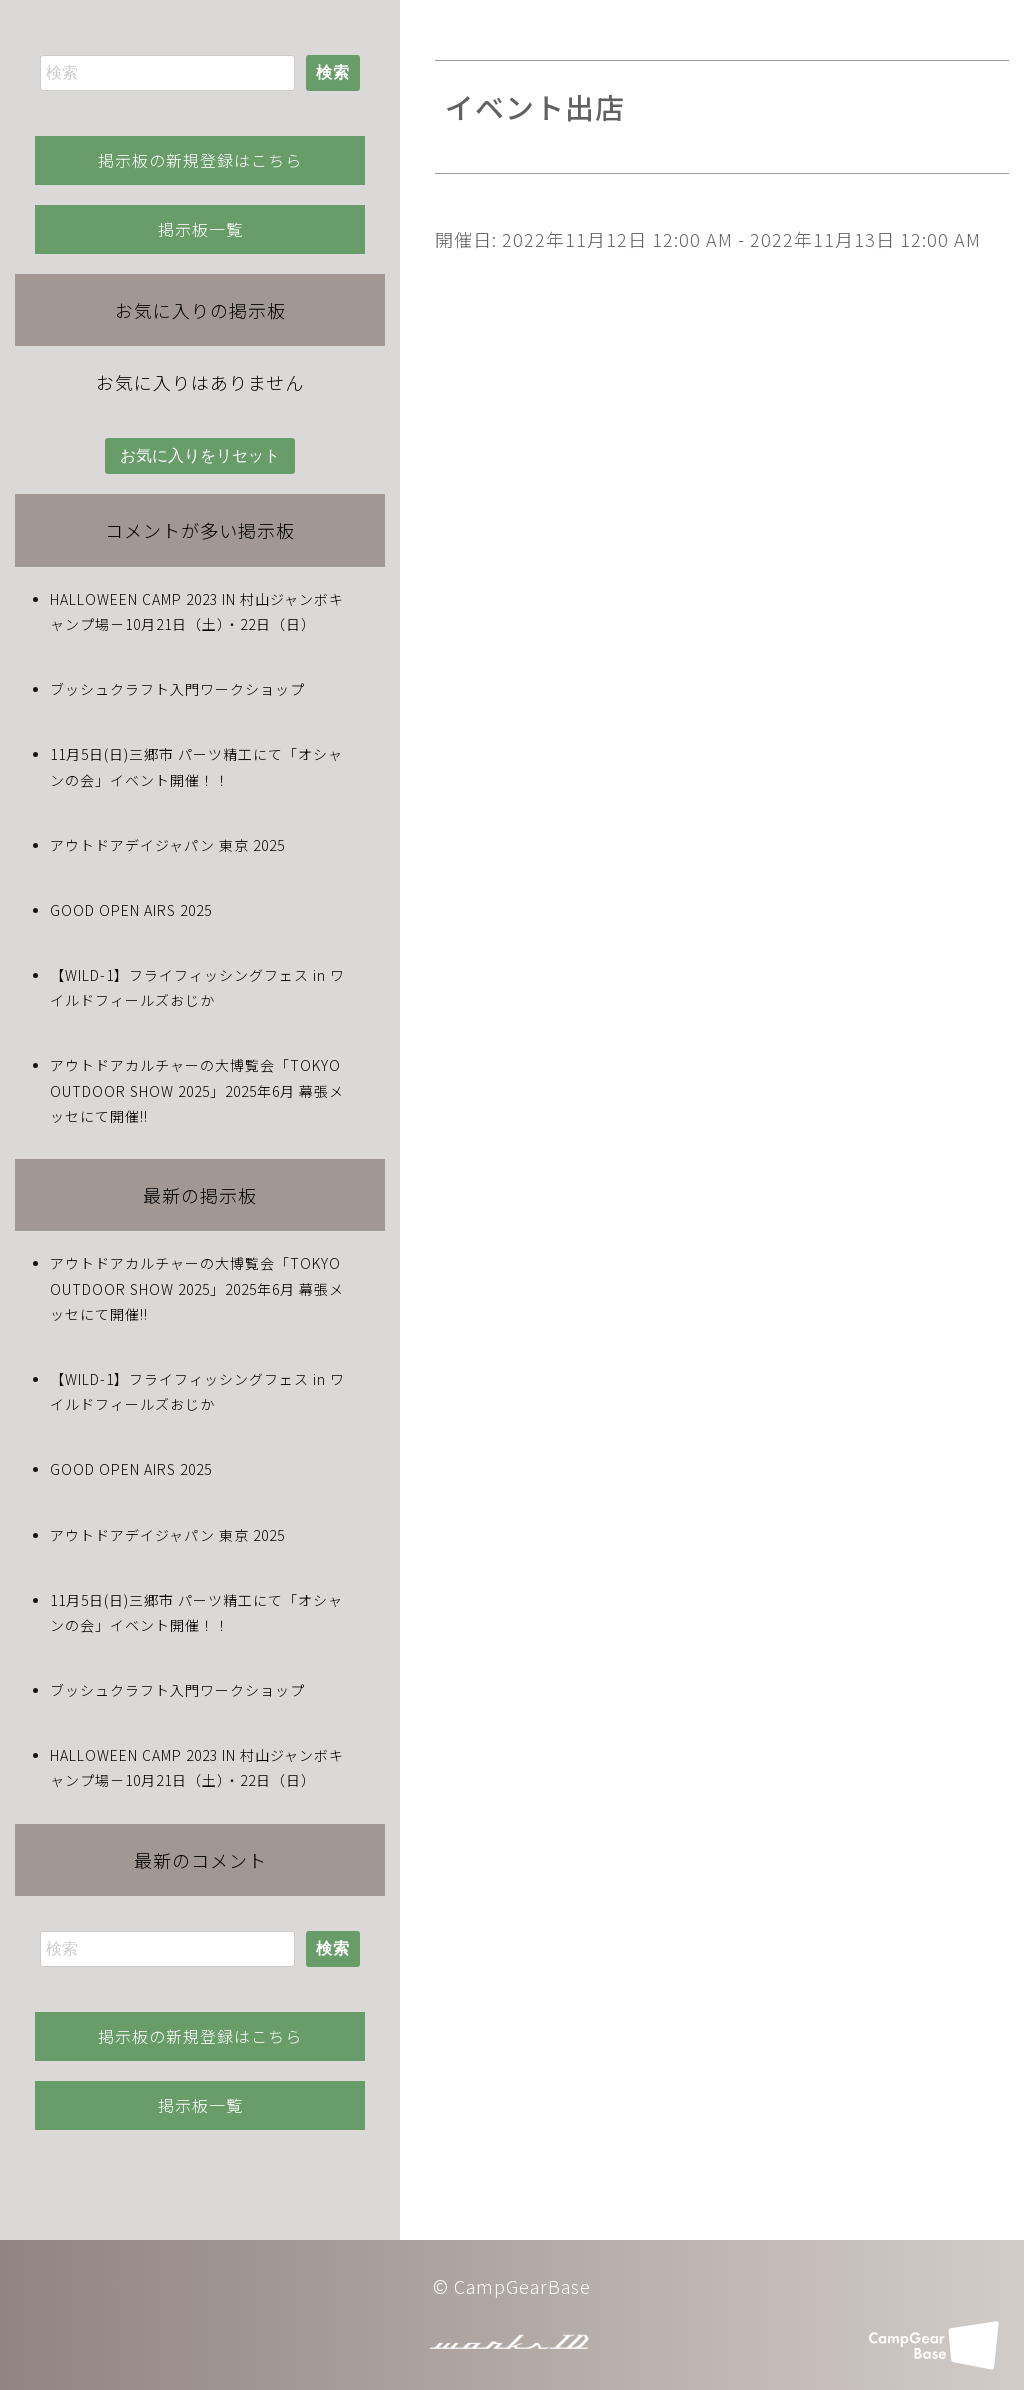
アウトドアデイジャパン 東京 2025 (167, 845)
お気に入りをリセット (200, 455)
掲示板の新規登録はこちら (200, 160)
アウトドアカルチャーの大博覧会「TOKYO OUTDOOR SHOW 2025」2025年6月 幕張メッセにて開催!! (197, 1090)
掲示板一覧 (200, 229)
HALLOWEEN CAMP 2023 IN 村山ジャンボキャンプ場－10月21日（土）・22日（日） (197, 611)
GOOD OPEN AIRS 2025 (131, 910)
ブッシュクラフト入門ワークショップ (177, 689)
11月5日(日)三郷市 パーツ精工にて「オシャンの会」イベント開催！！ (196, 766)
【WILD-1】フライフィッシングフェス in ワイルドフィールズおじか (197, 987)
